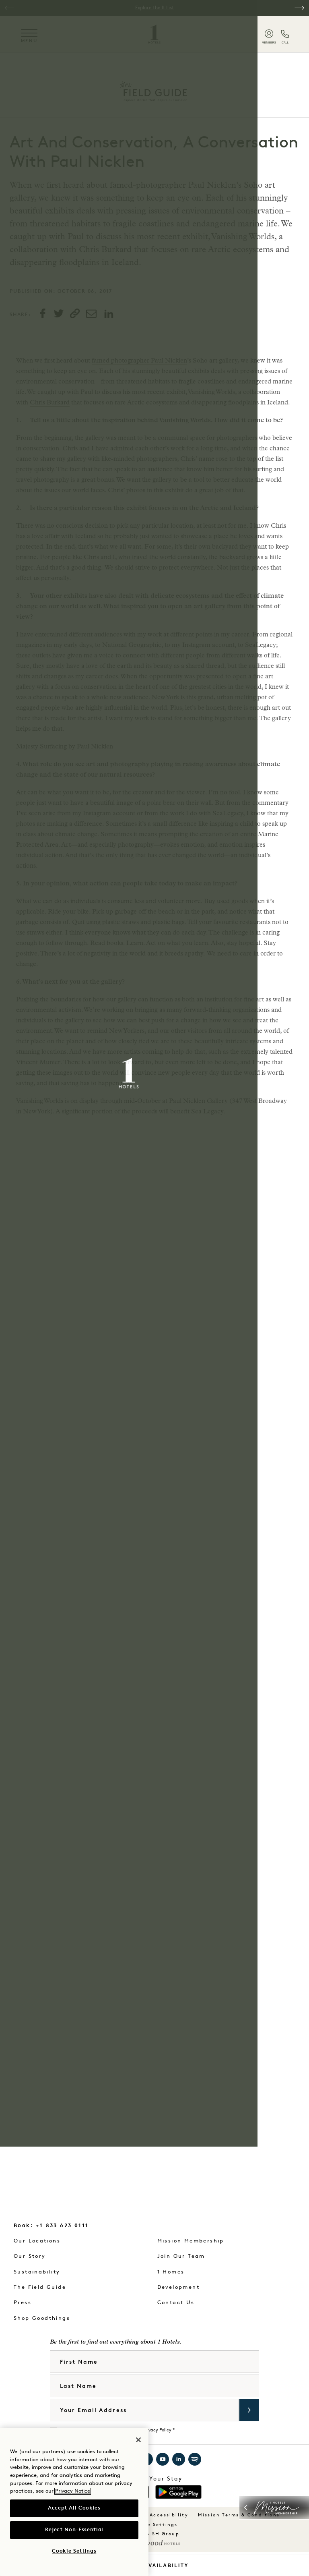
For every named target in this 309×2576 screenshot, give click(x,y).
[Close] (138, 2440)
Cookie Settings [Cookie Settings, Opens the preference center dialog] (74, 2551)
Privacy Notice (72, 2491)
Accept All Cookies (74, 2508)
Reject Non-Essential (74, 2529)
